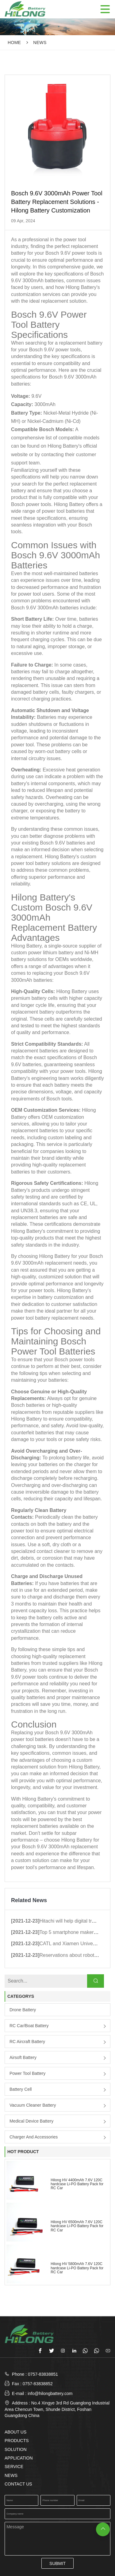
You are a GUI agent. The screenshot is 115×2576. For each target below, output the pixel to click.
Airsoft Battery (23, 2057)
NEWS (39, 42)
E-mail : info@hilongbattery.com (38, 2393)
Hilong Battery (54, 1256)
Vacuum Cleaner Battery (33, 2105)
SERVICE (14, 2466)
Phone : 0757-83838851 (35, 2374)
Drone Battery (23, 2009)
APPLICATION (19, 2458)
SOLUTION (16, 2449)
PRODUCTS (17, 2440)
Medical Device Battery (31, 2121)
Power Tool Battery (27, 2073)
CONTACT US (18, 2484)
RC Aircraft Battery (27, 2041)
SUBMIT (57, 2563)
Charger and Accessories (34, 2136)
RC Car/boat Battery (29, 2025)
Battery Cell (21, 2089)
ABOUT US (15, 2432)
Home (14, 42)
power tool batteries (63, 511)
